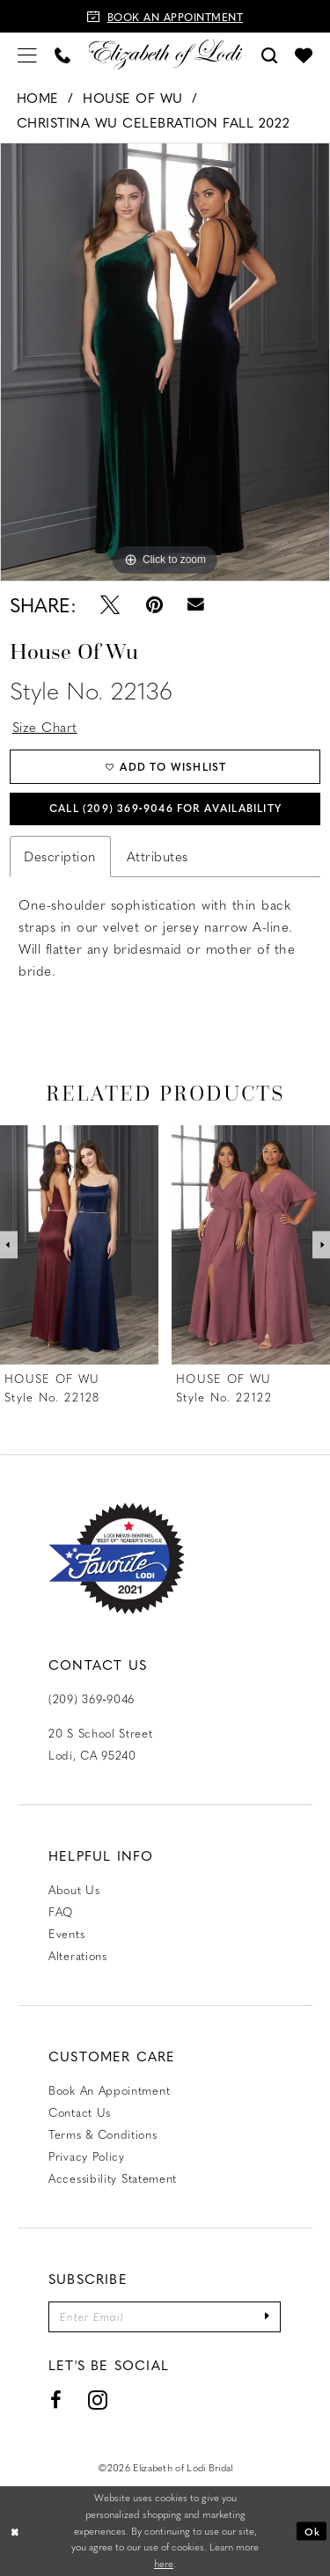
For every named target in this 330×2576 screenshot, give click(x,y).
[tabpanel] (165, 361)
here (163, 2564)
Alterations (77, 1955)
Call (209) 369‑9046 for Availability (165, 808)
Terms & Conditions (103, 2134)
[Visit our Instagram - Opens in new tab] (98, 2401)
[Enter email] (165, 2317)
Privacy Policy (86, 2156)
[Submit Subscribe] (268, 2317)
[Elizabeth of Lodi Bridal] (165, 54)
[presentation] (79, 1245)
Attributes (157, 856)
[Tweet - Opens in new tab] (110, 604)
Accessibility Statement (112, 2178)
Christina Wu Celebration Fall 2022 (153, 122)
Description (60, 856)
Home (38, 97)
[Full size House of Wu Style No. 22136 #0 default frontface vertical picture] (165, 361)
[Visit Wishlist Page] (303, 54)
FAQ (60, 1911)
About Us (74, 1889)
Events (66, 1933)
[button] (27, 54)
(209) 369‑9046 (91, 1698)
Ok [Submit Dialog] (312, 2530)
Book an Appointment (109, 2090)
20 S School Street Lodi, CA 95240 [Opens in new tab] (100, 1743)
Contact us (79, 2112)
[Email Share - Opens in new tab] (197, 604)
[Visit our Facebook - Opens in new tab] (56, 2400)
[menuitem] (27, 54)
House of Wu (133, 97)
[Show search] (269, 54)
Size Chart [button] (45, 726)
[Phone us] (62, 54)
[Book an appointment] (165, 16)
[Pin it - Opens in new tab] (153, 604)
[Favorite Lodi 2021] (116, 1559)
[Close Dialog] (15, 2531)
